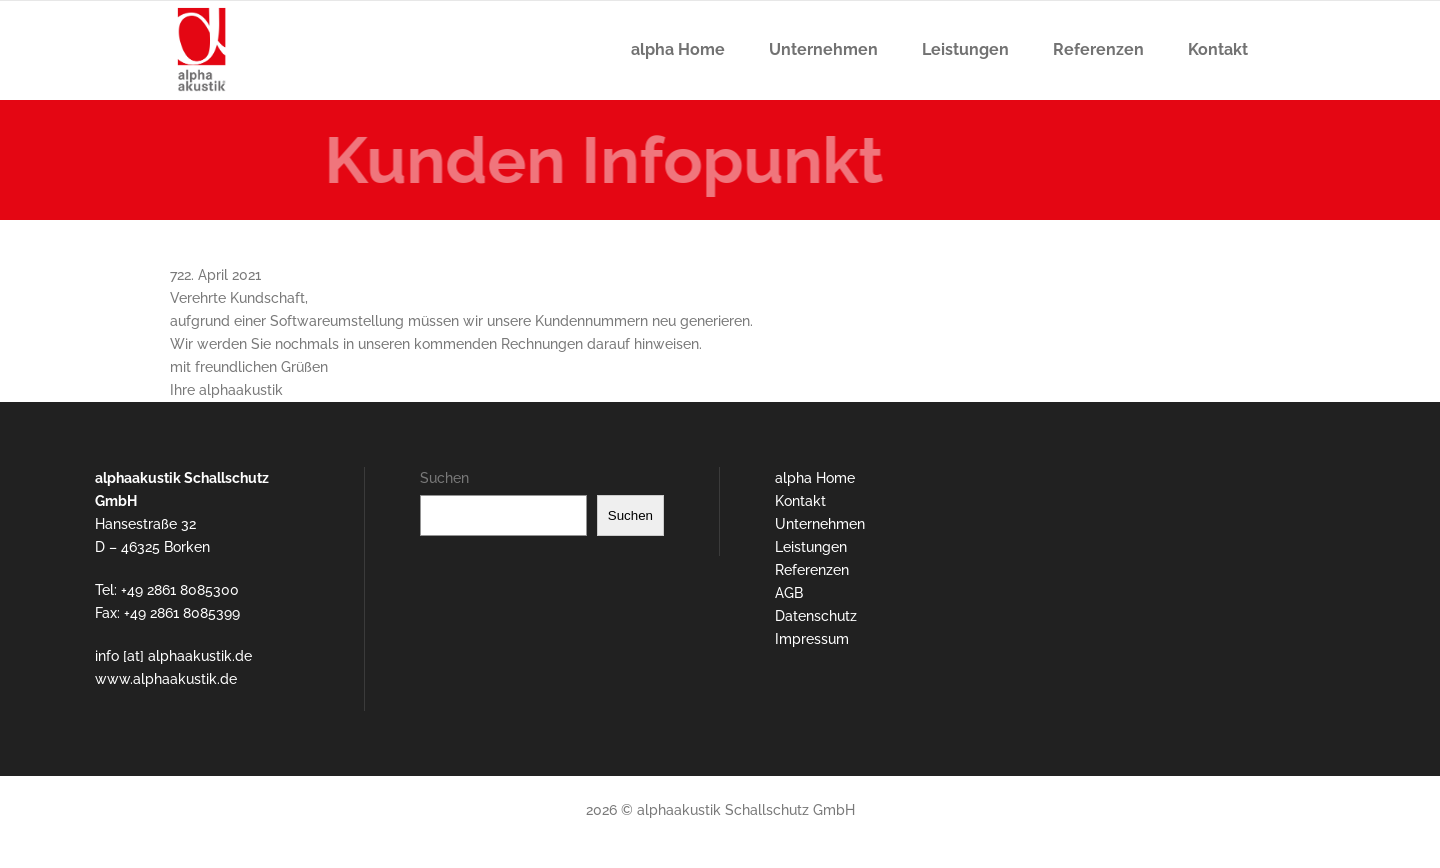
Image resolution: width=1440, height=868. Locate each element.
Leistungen (811, 547)
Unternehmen (820, 524)
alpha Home (815, 478)
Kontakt (800, 501)
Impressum (812, 639)
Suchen (444, 478)
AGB (789, 593)
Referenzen (812, 570)
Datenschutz (816, 616)
